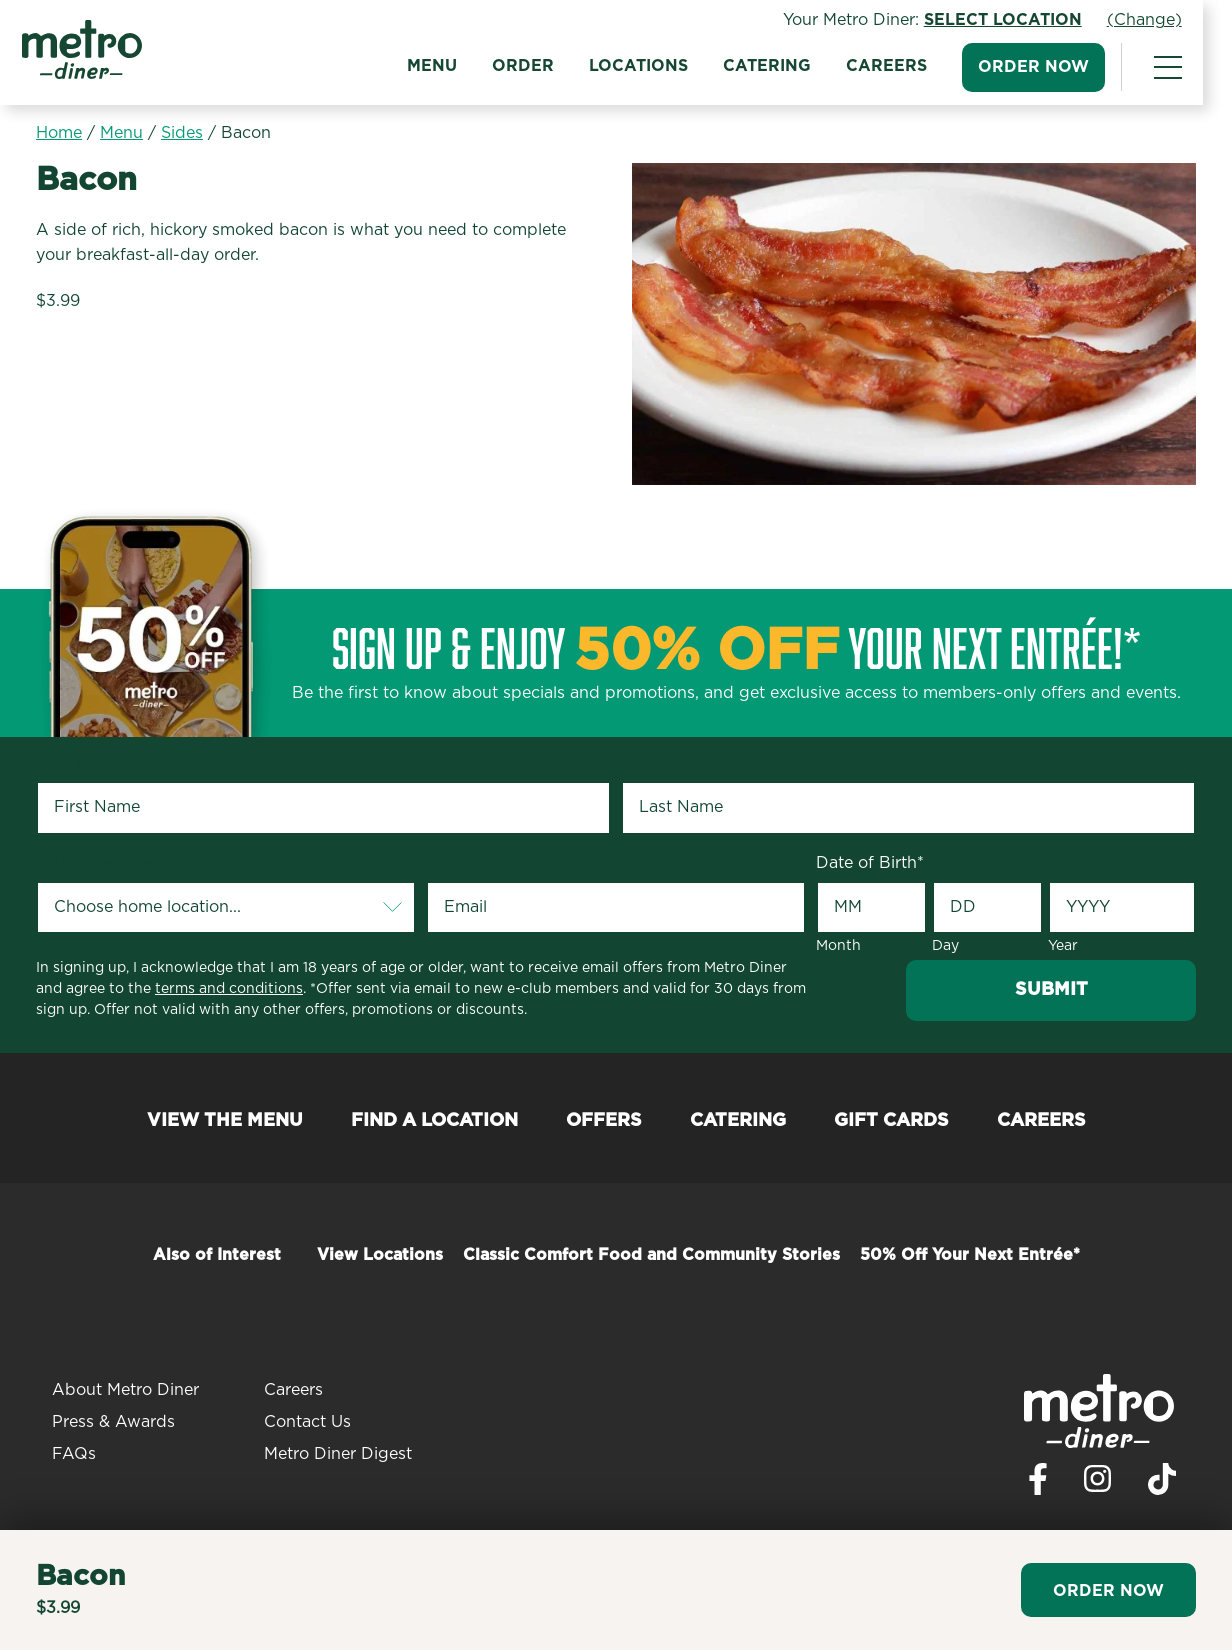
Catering (781, 66)
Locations (652, 66)
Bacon (246, 133)
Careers (900, 66)
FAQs (74, 1454)
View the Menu (225, 1121)
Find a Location (434, 1121)
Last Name (666, 765)
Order (537, 66)
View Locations (380, 1255)
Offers (604, 1121)
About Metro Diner (125, 1390)
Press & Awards (113, 1422)
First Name (82, 765)
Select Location (1017, 20)
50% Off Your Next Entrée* (970, 1255)
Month (838, 946)
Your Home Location (119, 864)
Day (945, 946)
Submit (1051, 990)
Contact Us (307, 1422)
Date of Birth (870, 863)
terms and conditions (229, 989)
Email (451, 864)
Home (59, 133)
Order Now (1047, 67)
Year (1063, 946)
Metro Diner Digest (338, 1454)
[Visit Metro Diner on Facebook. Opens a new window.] (1038, 1484)
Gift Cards (891, 1121)
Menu (446, 66)
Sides (182, 133)
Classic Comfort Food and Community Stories (651, 1255)
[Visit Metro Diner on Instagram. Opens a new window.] (1098, 1484)
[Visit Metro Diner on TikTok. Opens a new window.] (1162, 1484)
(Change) (1158, 20)
